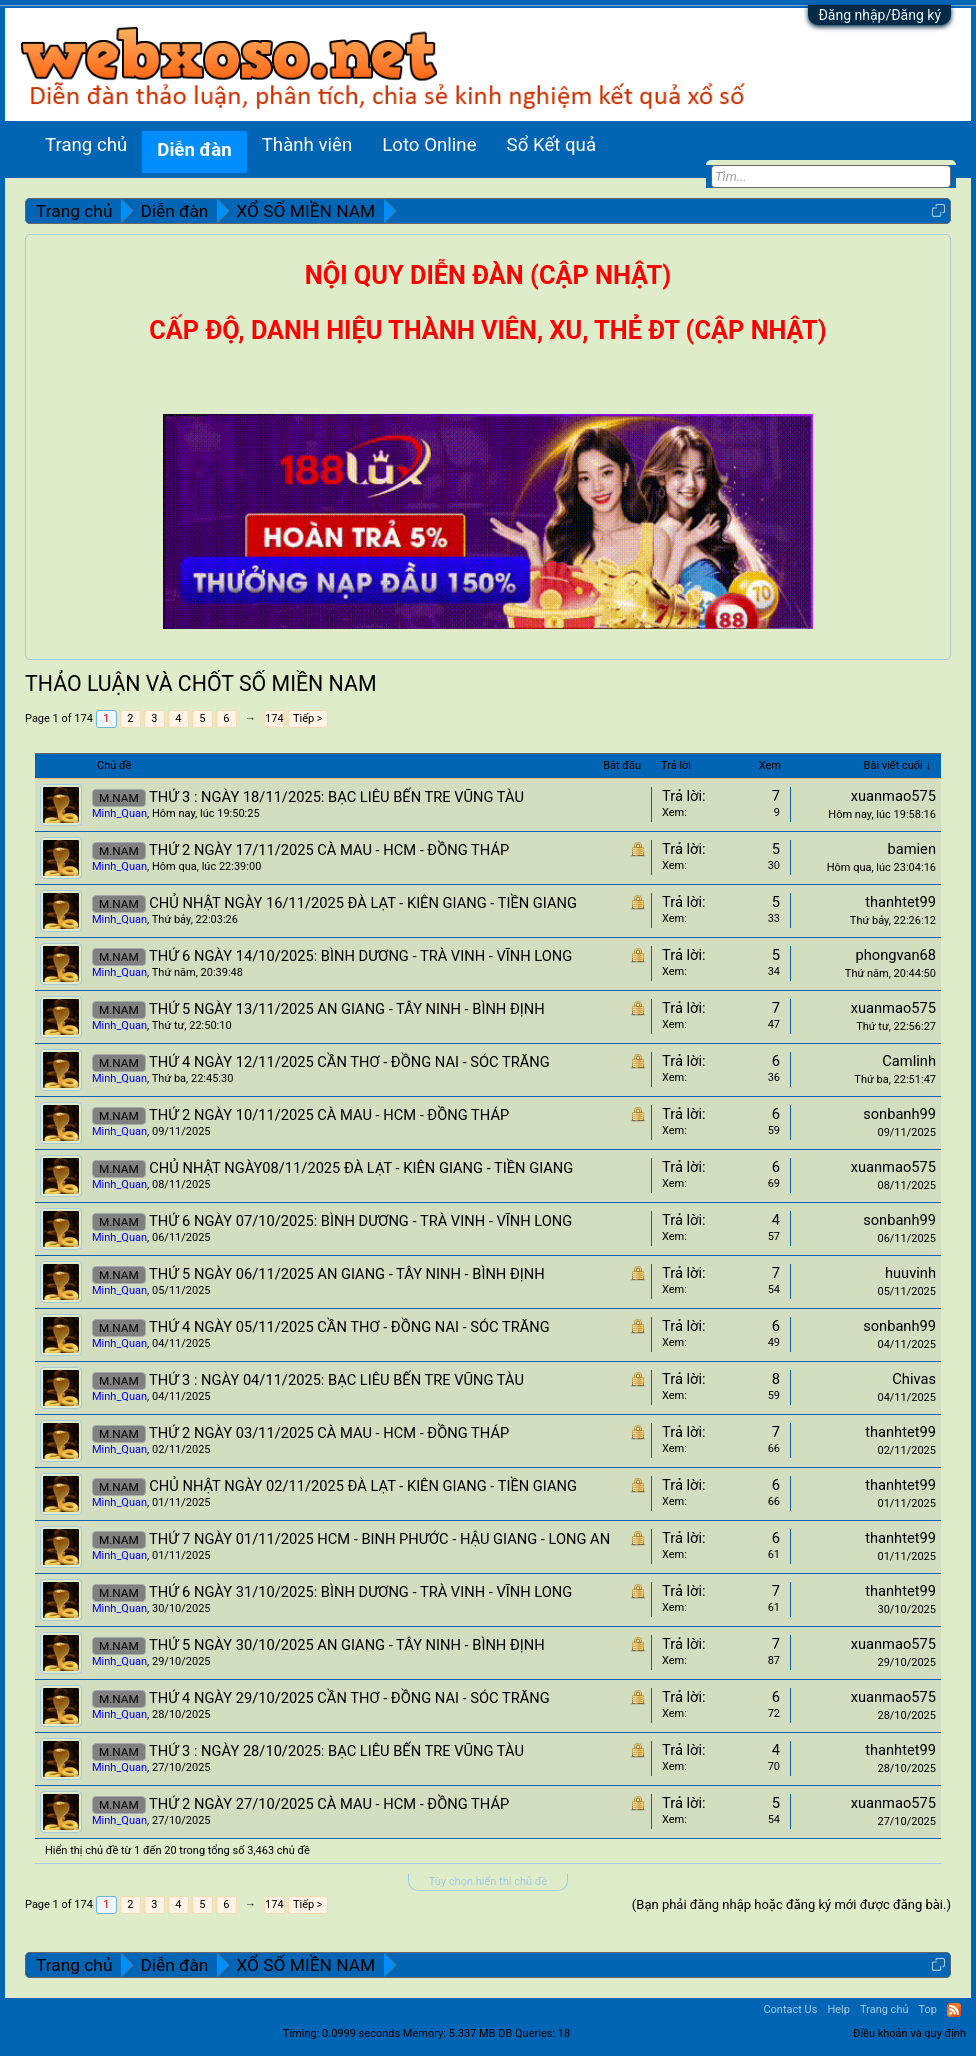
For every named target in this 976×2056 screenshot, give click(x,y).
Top (928, 2009)
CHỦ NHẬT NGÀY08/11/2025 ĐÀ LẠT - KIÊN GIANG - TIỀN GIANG (361, 1168)
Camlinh (909, 1061)
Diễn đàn (194, 150)
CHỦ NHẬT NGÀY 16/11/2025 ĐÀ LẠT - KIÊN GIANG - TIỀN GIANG (363, 903)
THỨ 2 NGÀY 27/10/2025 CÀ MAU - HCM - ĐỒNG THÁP (329, 1804)
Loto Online (429, 145)
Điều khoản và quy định (909, 2033)
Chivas (914, 1379)
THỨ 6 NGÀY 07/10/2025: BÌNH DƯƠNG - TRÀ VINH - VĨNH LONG (360, 1221)
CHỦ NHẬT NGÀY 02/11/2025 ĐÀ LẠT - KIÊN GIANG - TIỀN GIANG (363, 1486)
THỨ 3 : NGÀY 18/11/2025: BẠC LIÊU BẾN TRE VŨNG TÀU (336, 797)
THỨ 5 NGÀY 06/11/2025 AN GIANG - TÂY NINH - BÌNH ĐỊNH (347, 1274)
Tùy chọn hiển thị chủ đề (488, 1881)
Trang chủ (86, 145)
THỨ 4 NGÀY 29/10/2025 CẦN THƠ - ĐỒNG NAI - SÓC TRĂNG (349, 1698)
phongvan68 (895, 955)
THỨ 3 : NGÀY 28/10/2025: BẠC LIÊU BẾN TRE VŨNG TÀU (336, 1751)
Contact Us (790, 2009)
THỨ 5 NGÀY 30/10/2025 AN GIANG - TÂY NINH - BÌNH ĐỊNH (347, 1645)
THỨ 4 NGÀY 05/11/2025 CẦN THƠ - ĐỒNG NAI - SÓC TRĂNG (349, 1327)
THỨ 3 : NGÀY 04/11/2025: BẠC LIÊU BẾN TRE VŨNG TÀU (336, 1380)
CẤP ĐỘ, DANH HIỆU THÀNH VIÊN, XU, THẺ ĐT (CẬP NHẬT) (487, 330)
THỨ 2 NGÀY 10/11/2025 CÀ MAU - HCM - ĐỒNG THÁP (329, 1115)
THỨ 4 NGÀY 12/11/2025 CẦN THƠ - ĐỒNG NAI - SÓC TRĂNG (349, 1062)
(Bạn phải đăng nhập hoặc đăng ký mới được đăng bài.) (791, 1904)
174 (274, 718)
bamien (912, 849)
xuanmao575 (893, 796)
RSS (954, 2010)
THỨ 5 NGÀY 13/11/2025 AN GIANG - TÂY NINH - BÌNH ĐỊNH (347, 1009)
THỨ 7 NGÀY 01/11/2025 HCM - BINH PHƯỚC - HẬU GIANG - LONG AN (379, 1539)
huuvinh (910, 1273)
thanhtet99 (900, 902)
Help (838, 2009)
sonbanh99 (899, 1114)
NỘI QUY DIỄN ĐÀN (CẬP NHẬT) (488, 275)
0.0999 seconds (361, 2033)
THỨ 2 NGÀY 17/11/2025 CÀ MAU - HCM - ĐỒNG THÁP (329, 850)
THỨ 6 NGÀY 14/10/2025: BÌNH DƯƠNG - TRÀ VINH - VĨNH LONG (360, 956)
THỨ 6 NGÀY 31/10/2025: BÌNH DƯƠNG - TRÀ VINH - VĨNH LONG (360, 1592)
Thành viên (307, 145)
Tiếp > (308, 718)
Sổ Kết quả (551, 145)
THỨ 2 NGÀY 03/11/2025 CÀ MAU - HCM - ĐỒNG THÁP (329, 1433)
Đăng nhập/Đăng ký (879, 15)
